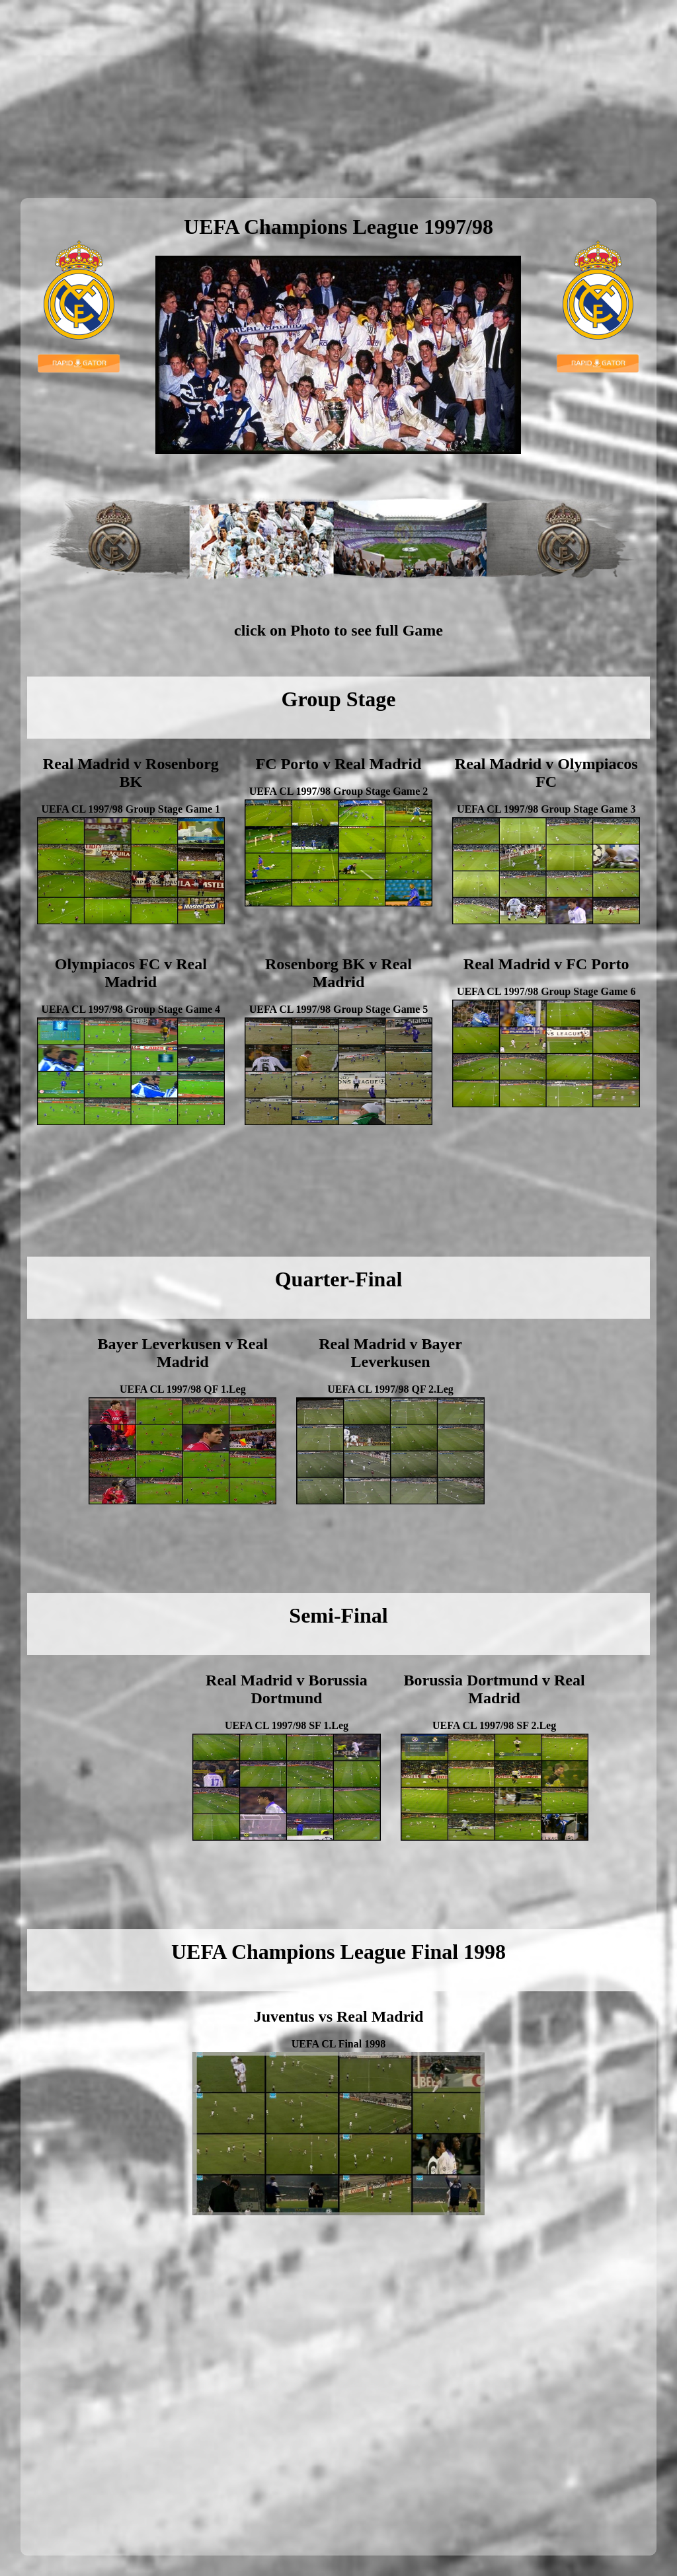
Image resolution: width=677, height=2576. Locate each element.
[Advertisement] (338, 99)
